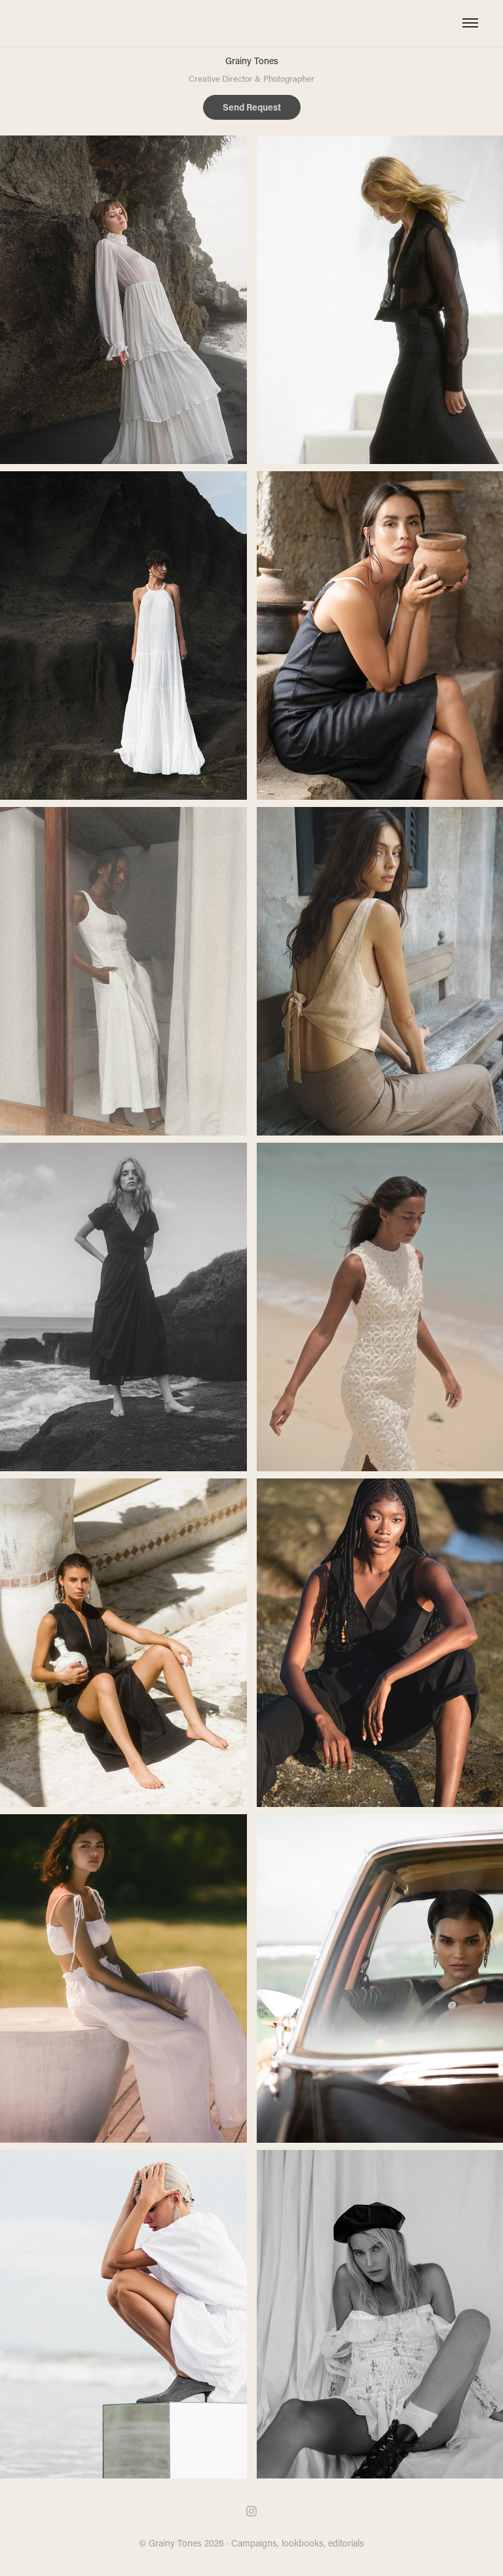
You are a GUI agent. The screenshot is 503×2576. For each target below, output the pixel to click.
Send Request (252, 107)
